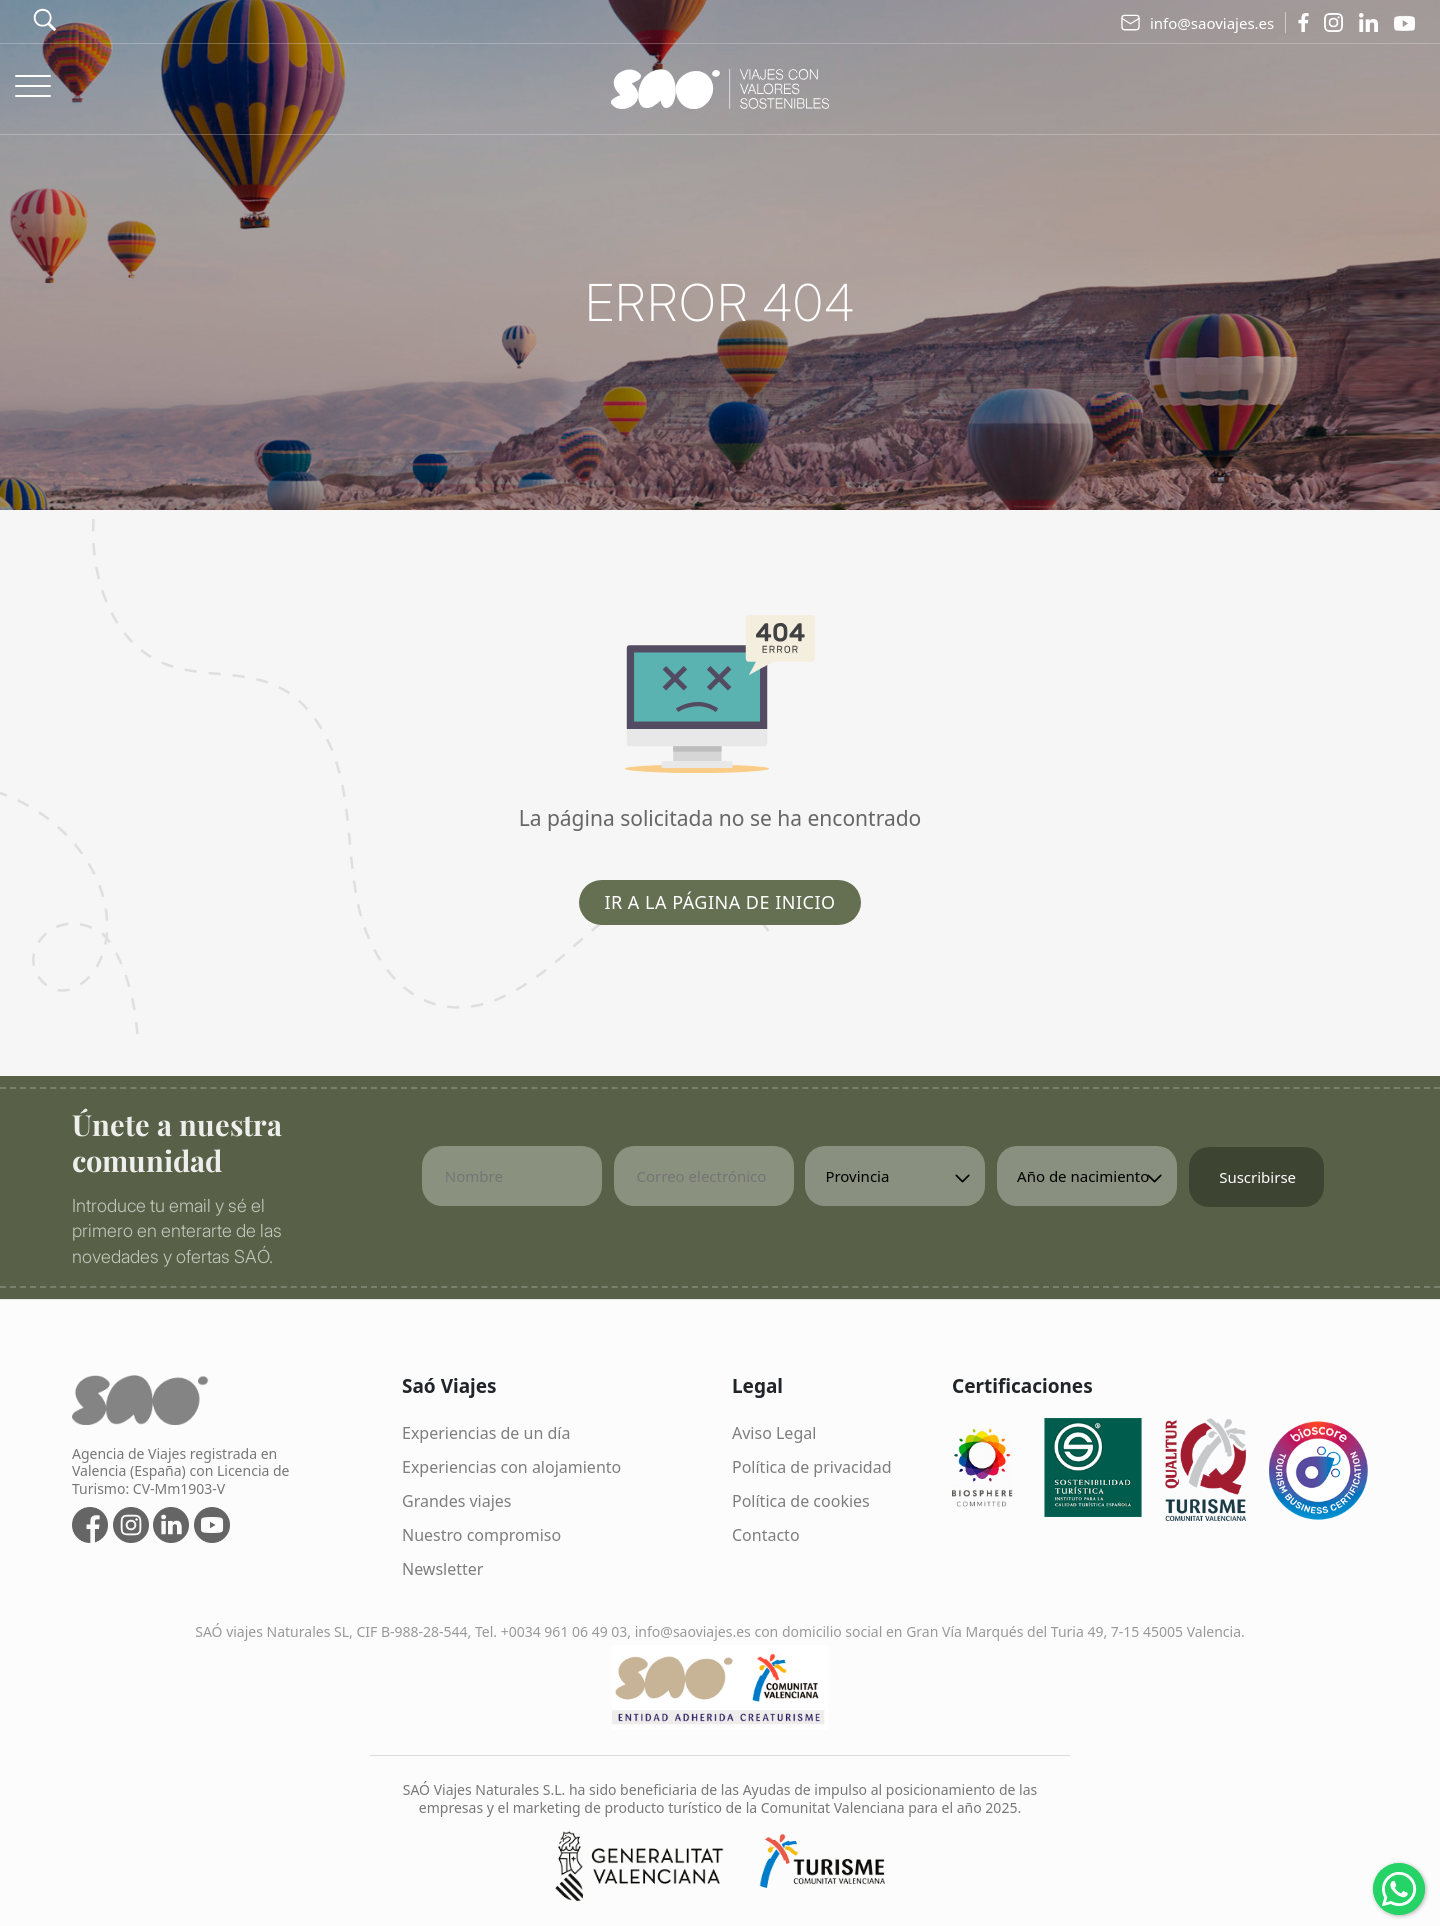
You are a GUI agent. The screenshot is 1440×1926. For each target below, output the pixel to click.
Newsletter (442, 1569)
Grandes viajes (457, 1501)
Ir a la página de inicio (719, 902)
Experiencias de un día (486, 1433)
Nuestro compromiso (481, 1535)
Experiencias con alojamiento (511, 1467)
